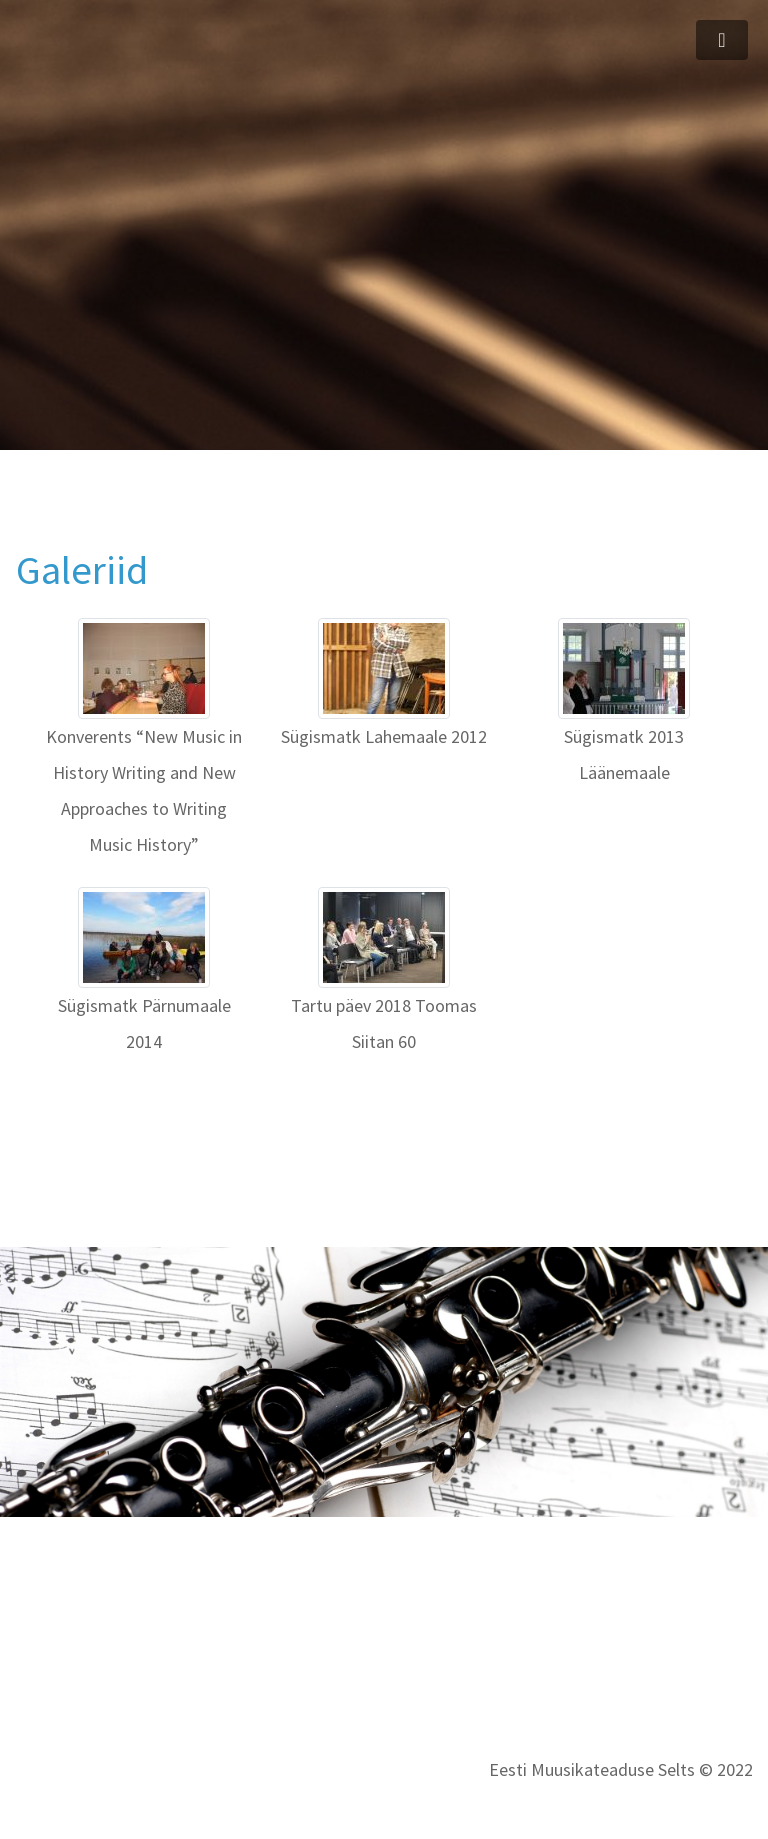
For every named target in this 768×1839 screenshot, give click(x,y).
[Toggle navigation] (722, 40)
